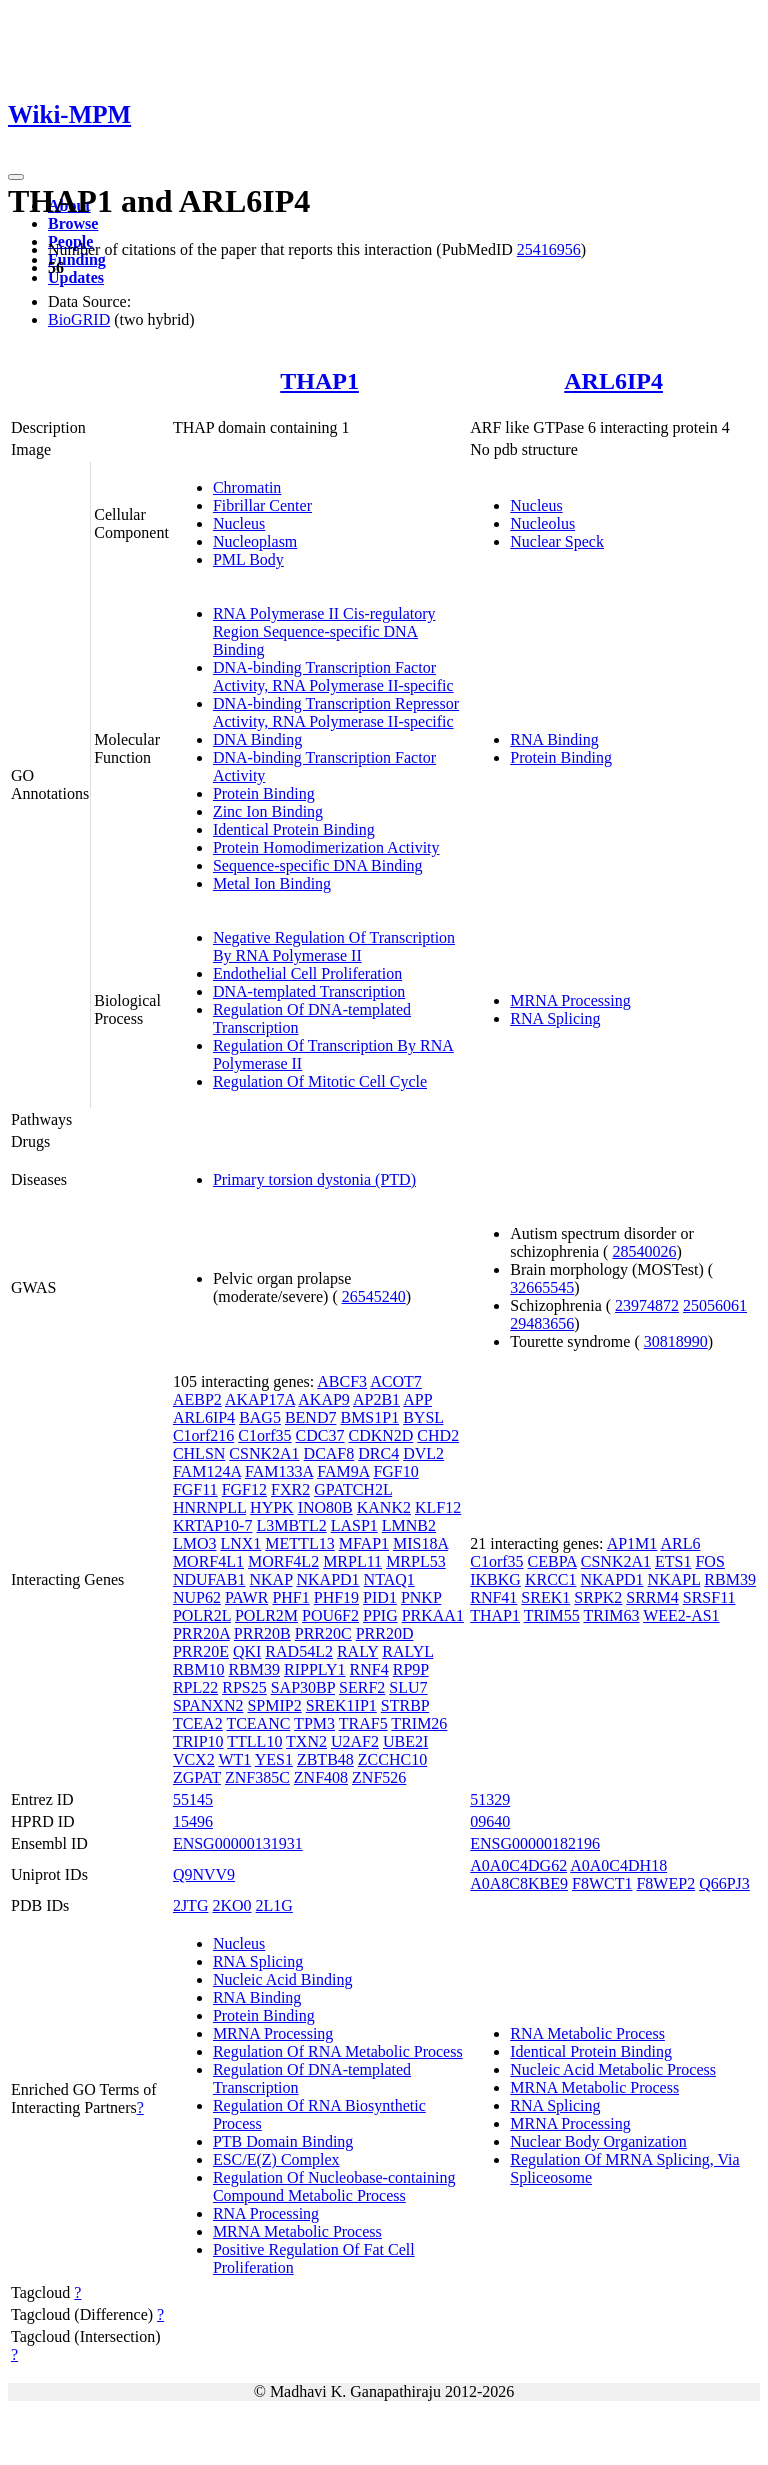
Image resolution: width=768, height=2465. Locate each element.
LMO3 (195, 1543)
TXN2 (306, 1741)
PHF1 (290, 1597)
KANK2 (384, 1507)
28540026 (644, 1251)
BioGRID (79, 319)
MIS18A (420, 1543)
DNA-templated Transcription (309, 991)
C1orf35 (264, 1435)
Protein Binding (264, 793)
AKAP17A (260, 1399)
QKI (247, 1651)
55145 (193, 1799)
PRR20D (385, 1633)
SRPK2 (598, 1597)
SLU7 (408, 1687)
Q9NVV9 (204, 1874)
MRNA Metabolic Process (297, 2231)
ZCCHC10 (392, 1759)
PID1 (380, 1597)
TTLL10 (254, 1741)
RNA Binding (554, 739)
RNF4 (369, 1669)
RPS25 (244, 1687)
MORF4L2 (283, 1561)
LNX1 (240, 1543)
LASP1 (354, 1525)
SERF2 (362, 1687)
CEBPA (552, 1561)
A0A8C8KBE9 (519, 1883)
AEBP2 (197, 1399)
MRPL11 (352, 1561)
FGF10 (395, 1471)
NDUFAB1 (209, 1579)
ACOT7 (396, 1381)
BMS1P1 (369, 1417)
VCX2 (194, 1759)
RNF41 (493, 1597)
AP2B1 (376, 1399)
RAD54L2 (299, 1651)
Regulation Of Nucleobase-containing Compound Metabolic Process (334, 2186)
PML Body (248, 559)
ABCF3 (342, 1381)
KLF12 (438, 1507)
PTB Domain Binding (283, 2141)
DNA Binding (257, 739)
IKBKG (495, 1579)
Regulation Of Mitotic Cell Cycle (320, 1081)
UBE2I (405, 1741)
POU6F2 (330, 1615)
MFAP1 (364, 1543)
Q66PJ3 (724, 1883)
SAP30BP (303, 1687)
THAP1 (319, 381)
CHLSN (199, 1453)
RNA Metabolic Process (587, 2033)
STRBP (405, 1705)
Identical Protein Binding (294, 829)
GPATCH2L (353, 1489)
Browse (73, 223)
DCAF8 (329, 1453)
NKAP (271, 1579)
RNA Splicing (555, 1018)
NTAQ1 (389, 1579)
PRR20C (323, 1633)
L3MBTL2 (291, 1525)
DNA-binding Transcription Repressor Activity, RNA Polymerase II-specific (336, 712)
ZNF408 (321, 1777)
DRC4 (378, 1453)
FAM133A (279, 1471)
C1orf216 (203, 1435)
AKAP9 (324, 1399)
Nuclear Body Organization (598, 2141)
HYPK (272, 1507)
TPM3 (314, 1723)
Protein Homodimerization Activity (326, 847)
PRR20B (262, 1633)
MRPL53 (416, 1561)
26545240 (374, 1296)
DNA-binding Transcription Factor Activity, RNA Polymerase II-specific (333, 676)
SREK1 (545, 1597)
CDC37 (320, 1435)
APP (417, 1399)
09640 (490, 1821)
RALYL (407, 1651)
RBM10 (199, 1669)
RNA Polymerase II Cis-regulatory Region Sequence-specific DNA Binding (324, 631)
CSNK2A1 (264, 1453)
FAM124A (207, 1471)
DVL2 (423, 1453)
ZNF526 (379, 1777)
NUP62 (197, 1597)
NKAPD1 (327, 1579)
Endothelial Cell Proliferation (307, 973)
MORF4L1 (208, 1561)
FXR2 (290, 1489)
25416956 (549, 249)
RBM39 (254, 1669)
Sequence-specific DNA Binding (318, 865)
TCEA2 (198, 1723)
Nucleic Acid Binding (283, 1979)
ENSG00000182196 (535, 1843)
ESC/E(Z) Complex (276, 2159)
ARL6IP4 (613, 381)
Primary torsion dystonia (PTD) (314, 1179)
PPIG (380, 1615)
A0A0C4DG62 (518, 1865)
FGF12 (244, 1489)
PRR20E (201, 1651)
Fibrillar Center (262, 505)
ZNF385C (257, 1777)
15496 (193, 1821)
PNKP (421, 1597)
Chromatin (247, 487)
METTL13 (299, 1543)
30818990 (676, 1341)
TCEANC (258, 1723)
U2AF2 (355, 1741)
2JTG (191, 1905)
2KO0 (231, 1905)
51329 (490, 1799)
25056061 (715, 1305)
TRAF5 (363, 1723)
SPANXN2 (208, 1705)
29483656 (542, 1323)
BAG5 (260, 1417)
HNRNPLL (209, 1507)
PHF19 (336, 1597)
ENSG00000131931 (238, 1843)
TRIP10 (198, 1741)
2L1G (274, 1905)
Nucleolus (542, 523)
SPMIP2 (274, 1705)
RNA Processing (266, 2213)
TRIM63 (611, 1615)
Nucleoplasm (255, 541)
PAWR (246, 1597)
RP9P (411, 1669)
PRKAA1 (433, 1615)
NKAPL (674, 1579)
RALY (357, 1651)
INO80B (325, 1507)
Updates (76, 277)
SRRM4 (652, 1597)
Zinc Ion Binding (268, 811)
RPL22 (195, 1687)
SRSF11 (709, 1597)
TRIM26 (419, 1723)
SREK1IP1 (341, 1705)
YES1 (274, 1759)
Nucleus (239, 523)
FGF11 (195, 1489)
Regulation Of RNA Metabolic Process (338, 2051)
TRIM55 (552, 1615)
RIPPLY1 (315, 1669)
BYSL (423, 1417)
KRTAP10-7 (213, 1525)
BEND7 (311, 1417)
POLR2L (202, 1615)
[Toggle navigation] (16, 177)
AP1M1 (632, 1543)
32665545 (542, 1287)
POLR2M (266, 1615)
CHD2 (438, 1435)
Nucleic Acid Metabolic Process (613, 2069)
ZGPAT (197, 1777)
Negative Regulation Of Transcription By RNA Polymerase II (334, 946)
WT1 (234, 1759)
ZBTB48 (325, 1759)
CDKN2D (380, 1435)
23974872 (647, 1305)
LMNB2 (409, 1525)
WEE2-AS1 (681, 1615)
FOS (709, 1561)
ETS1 (673, 1561)
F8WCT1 (602, 1883)
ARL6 (680, 1543)
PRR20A (201, 1633)
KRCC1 (551, 1579)
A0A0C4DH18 (618, 1865)
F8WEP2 (665, 1883)
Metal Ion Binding (272, 883)
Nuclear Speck (557, 541)
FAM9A (343, 1471)
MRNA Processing (570, 1000)
